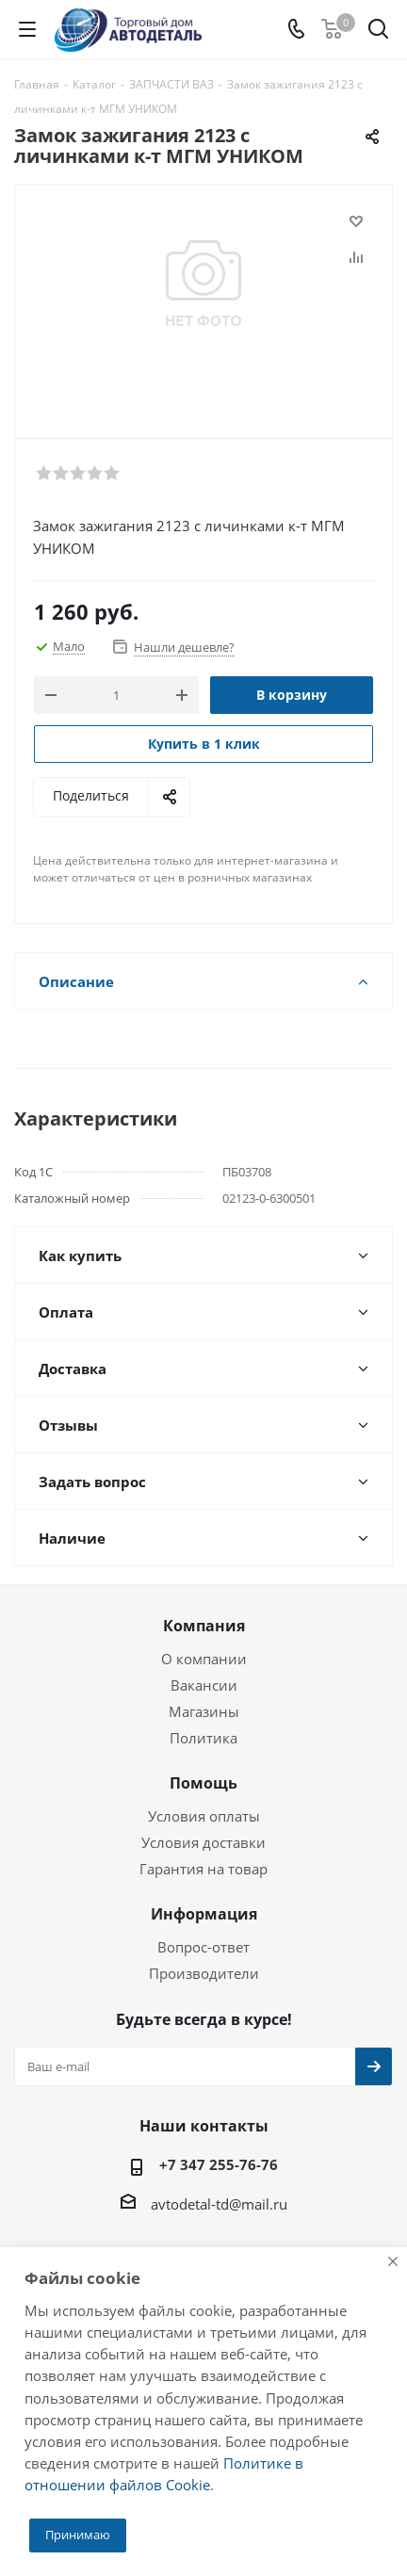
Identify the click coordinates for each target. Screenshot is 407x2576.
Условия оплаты (204, 1815)
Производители (204, 1973)
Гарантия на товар (203, 1868)
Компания (204, 1625)
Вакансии (204, 1685)
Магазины (204, 1711)
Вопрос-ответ (203, 1946)
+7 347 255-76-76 (218, 2164)
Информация (204, 1914)
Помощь (203, 1783)
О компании (204, 1658)
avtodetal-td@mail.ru (219, 2204)
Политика (203, 1737)
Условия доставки (203, 1842)
